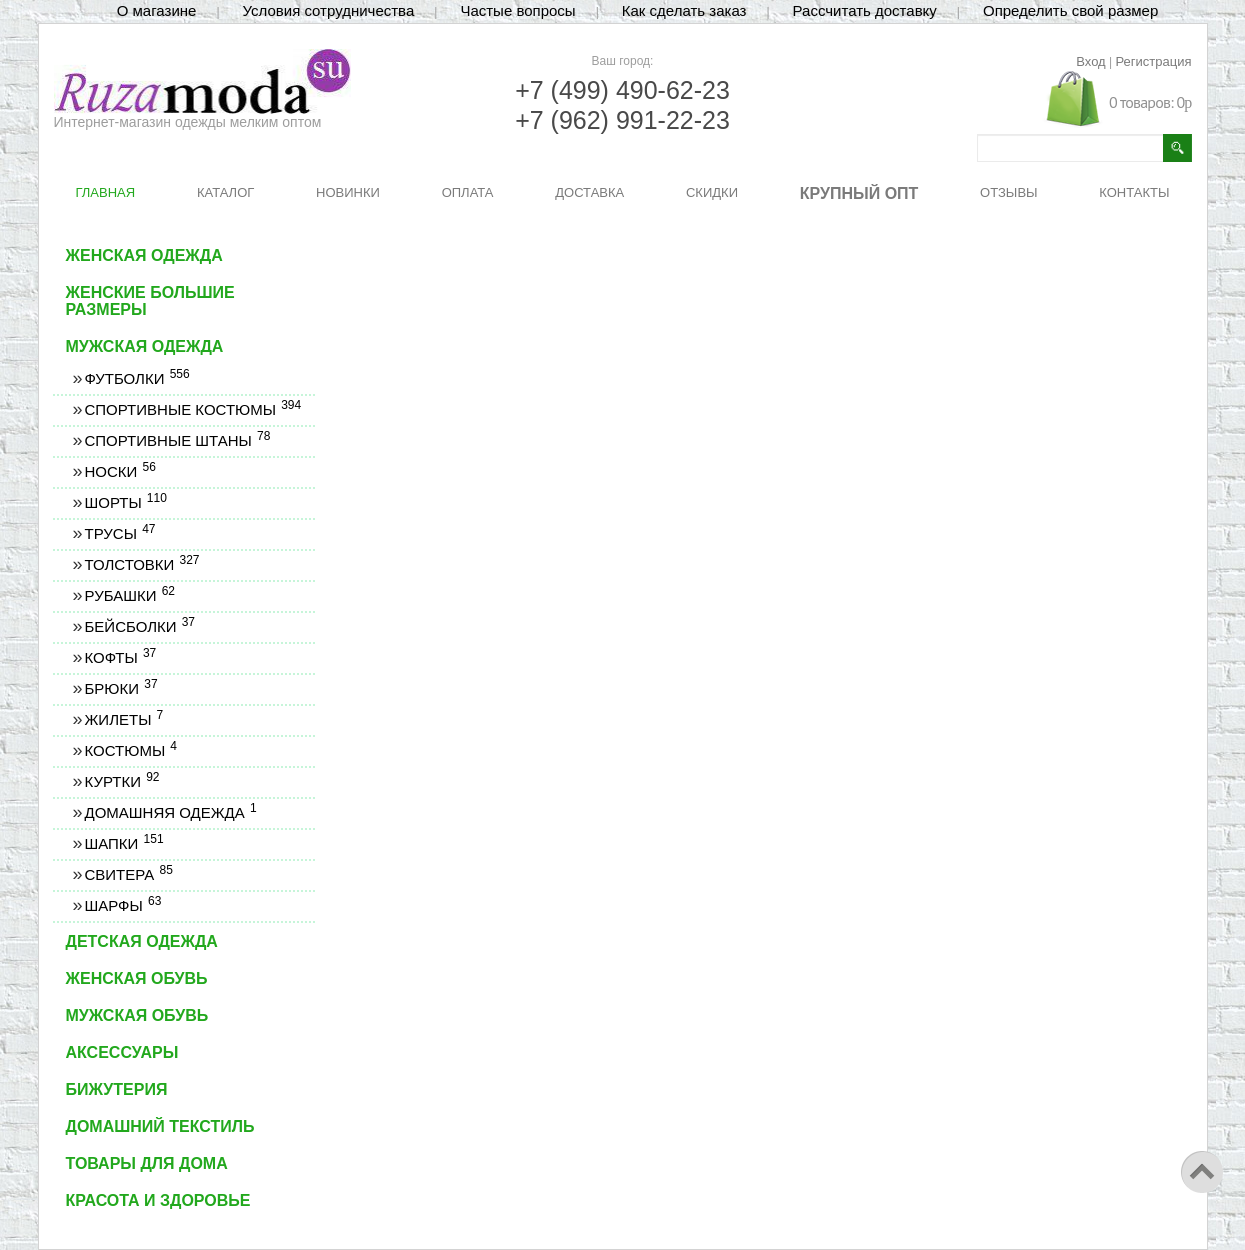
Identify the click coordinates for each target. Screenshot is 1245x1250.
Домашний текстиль (160, 1126)
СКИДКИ (712, 192)
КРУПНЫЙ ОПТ (859, 193)
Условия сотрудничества (329, 10)
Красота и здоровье (158, 1200)
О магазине (157, 10)
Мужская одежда (145, 346)
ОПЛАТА (468, 192)
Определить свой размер (1070, 10)
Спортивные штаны (177, 440)
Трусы (120, 533)
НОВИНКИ (348, 192)
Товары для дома (147, 1163)
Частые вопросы (517, 10)
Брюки (121, 688)
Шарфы (123, 905)
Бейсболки (140, 626)
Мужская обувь (137, 1015)
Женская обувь (137, 978)
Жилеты (124, 719)
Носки (120, 471)
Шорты (125, 502)
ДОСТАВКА (589, 192)
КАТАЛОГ (225, 192)
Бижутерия (117, 1089)
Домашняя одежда (170, 812)
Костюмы (131, 750)
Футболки (137, 378)
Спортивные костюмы (193, 409)
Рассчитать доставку (865, 10)
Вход (1090, 61)
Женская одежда (144, 255)
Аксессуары (122, 1052)
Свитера (128, 874)
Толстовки (142, 564)
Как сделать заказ (684, 10)
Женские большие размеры (150, 301)
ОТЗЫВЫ (1008, 192)
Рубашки (130, 595)
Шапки (124, 843)
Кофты (120, 657)
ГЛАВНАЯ (106, 192)
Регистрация (1154, 61)
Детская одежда (142, 941)
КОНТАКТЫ (1134, 192)
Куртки (122, 781)
